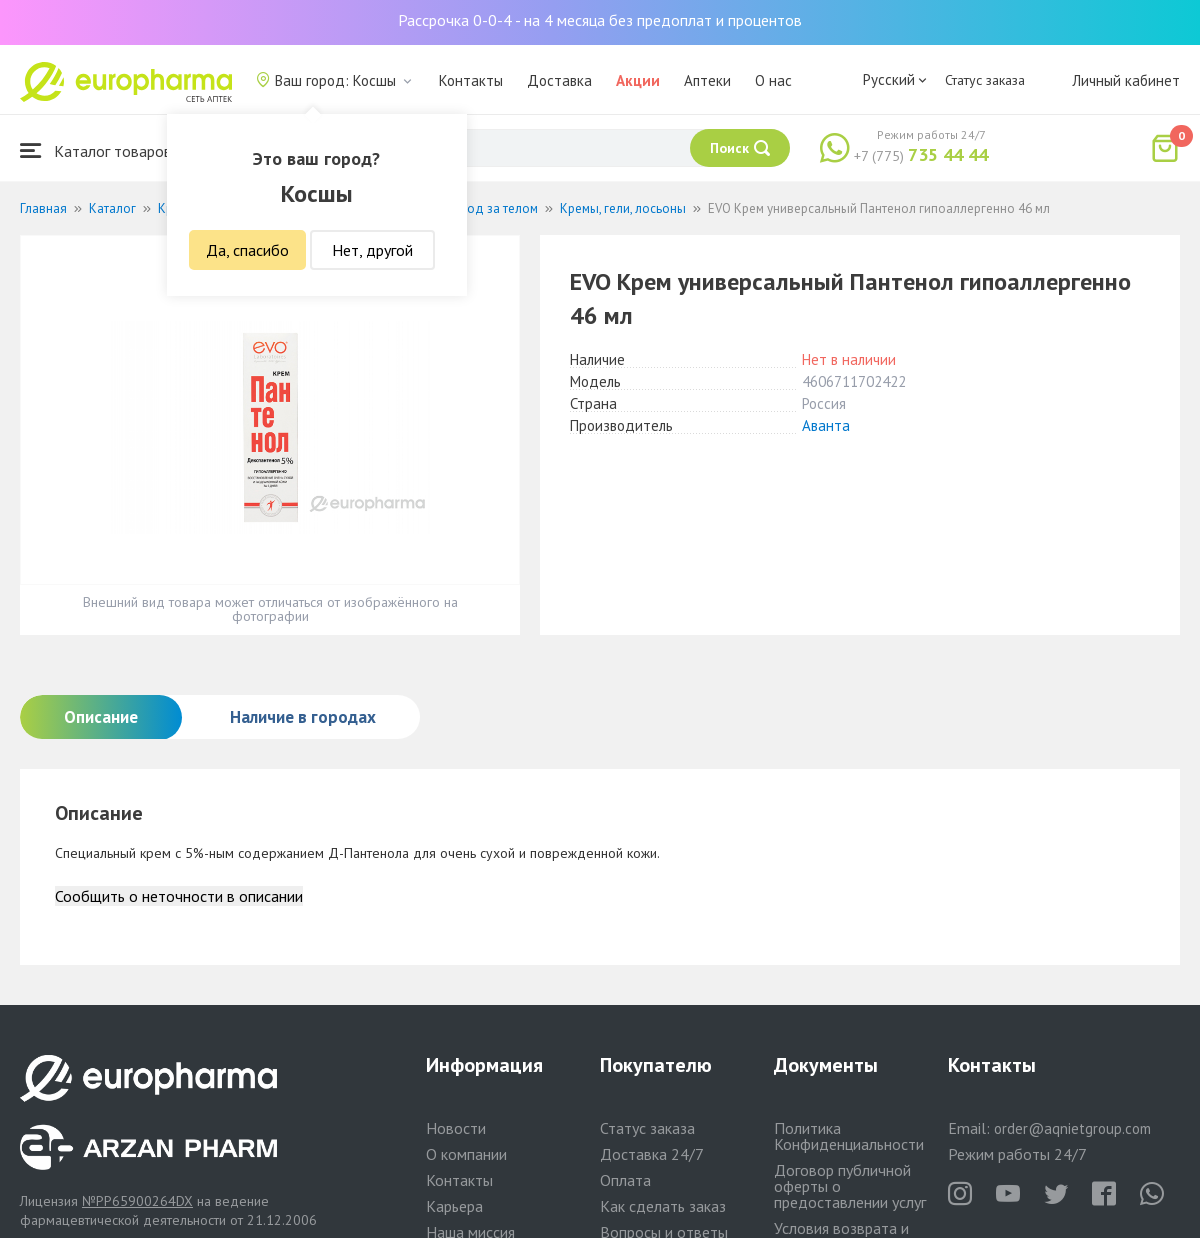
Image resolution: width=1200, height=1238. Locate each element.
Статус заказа (985, 80)
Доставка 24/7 (652, 1154)
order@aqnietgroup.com (1072, 1128)
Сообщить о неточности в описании (179, 896)
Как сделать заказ (663, 1206)
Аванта (826, 425)
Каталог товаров (96, 150)
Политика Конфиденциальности (849, 1136)
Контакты (471, 80)
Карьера (454, 1206)
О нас (773, 80)
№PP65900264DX (137, 1201)
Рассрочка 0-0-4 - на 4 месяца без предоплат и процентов (600, 20)
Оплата (625, 1180)
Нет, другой (372, 250)
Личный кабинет (1126, 80)
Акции (638, 80)
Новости (456, 1128)
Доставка (559, 80)
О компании (466, 1154)
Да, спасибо (247, 250)
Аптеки (707, 80)
